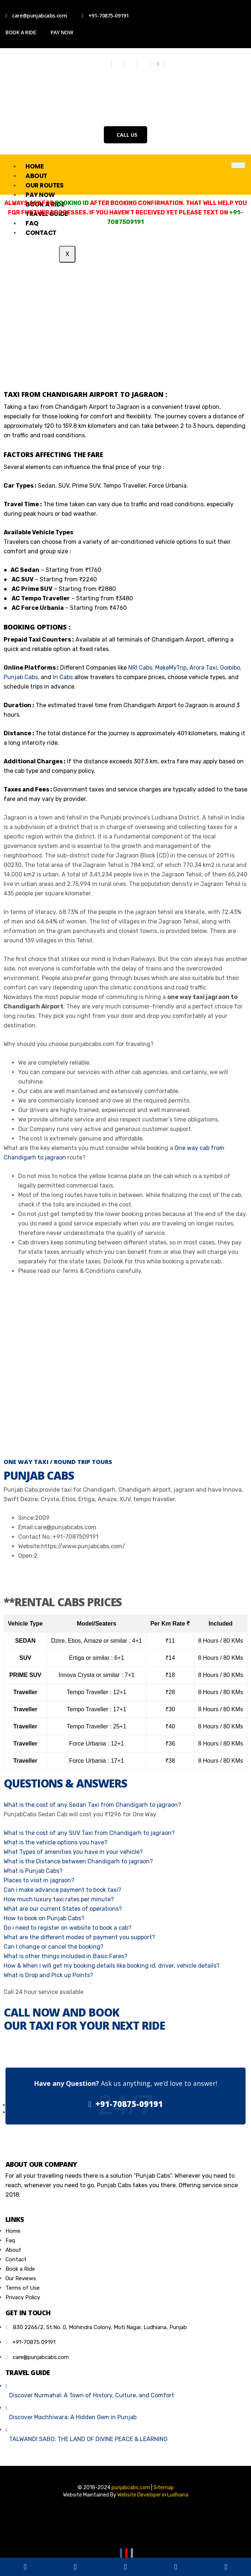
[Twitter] (119, 64)
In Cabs (63, 677)
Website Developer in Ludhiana (152, 2495)
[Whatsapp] (158, 64)
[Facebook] (106, 64)
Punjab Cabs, (21, 677)
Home (34, 166)
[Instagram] (131, 64)
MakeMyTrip (171, 667)
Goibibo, (231, 667)
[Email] (132, 2553)
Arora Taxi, (203, 667)
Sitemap (163, 2487)
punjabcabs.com (130, 2487)
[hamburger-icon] (238, 165)
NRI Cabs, (141, 667)
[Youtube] (144, 64)
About (36, 175)
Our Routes (45, 185)
